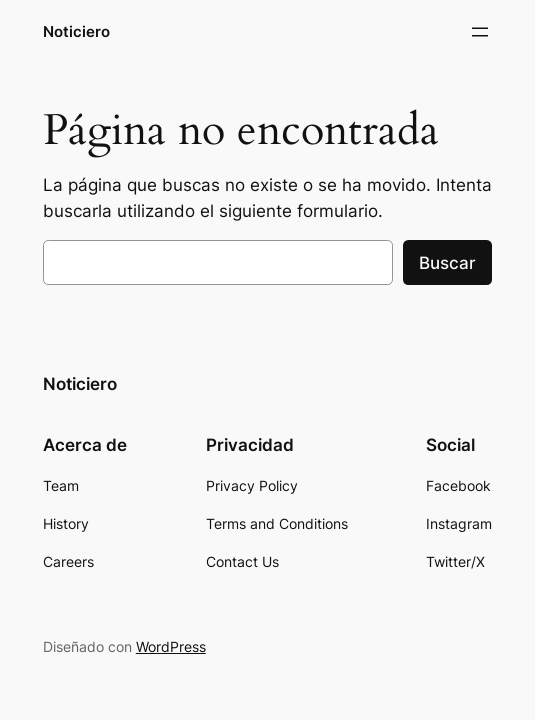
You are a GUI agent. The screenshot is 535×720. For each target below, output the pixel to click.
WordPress (171, 646)
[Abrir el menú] (480, 32)
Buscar (447, 263)
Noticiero (76, 31)
